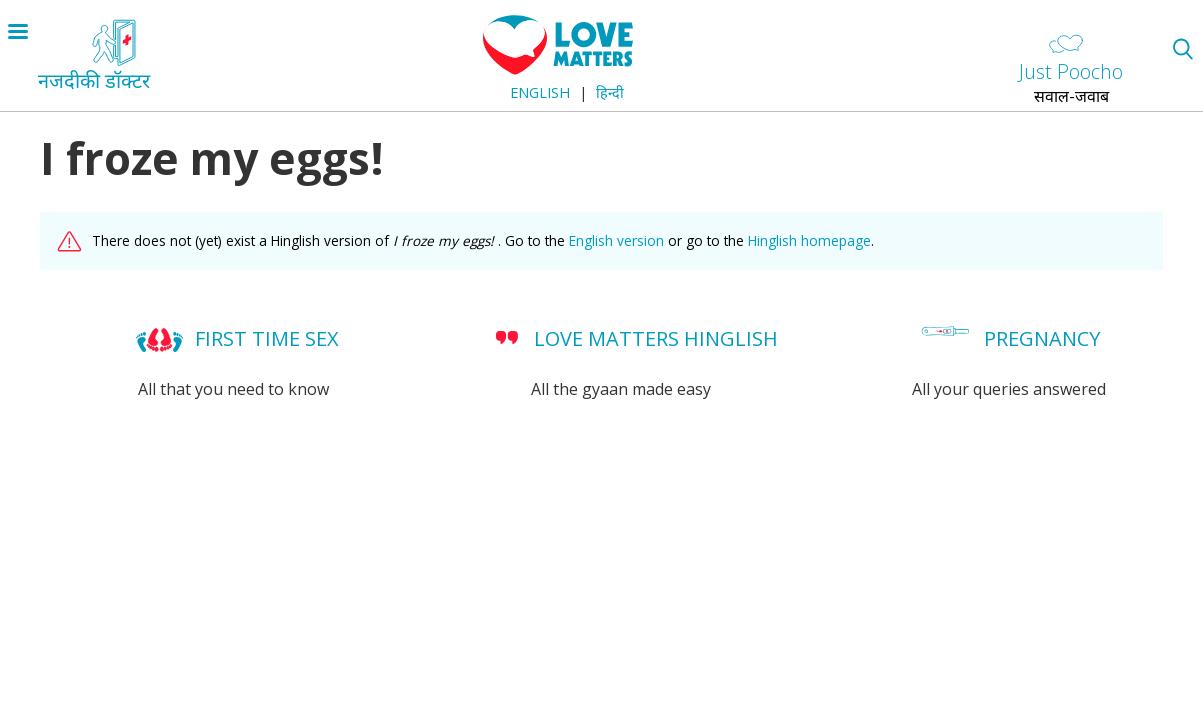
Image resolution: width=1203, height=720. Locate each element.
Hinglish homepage (809, 240)
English (540, 92)
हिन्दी (610, 92)
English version (616, 240)
